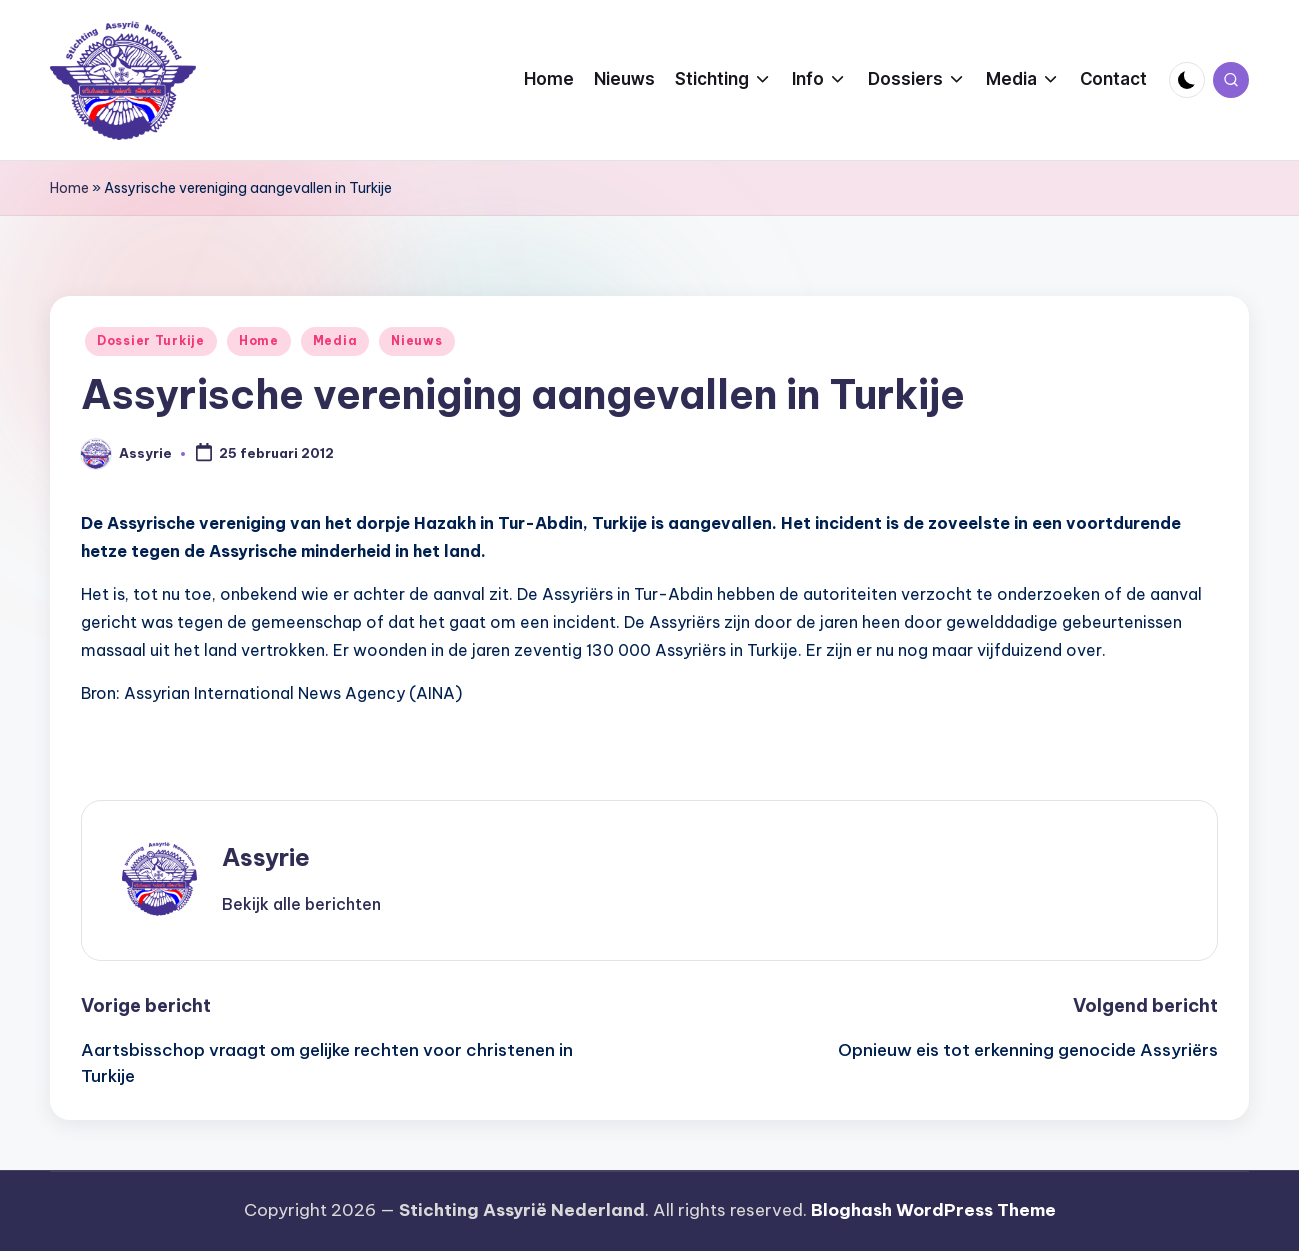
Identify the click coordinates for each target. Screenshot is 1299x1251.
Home (69, 188)
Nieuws (416, 340)
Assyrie (266, 857)
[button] (301, 904)
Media (335, 340)
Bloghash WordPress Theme (933, 1210)
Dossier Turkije (151, 340)
